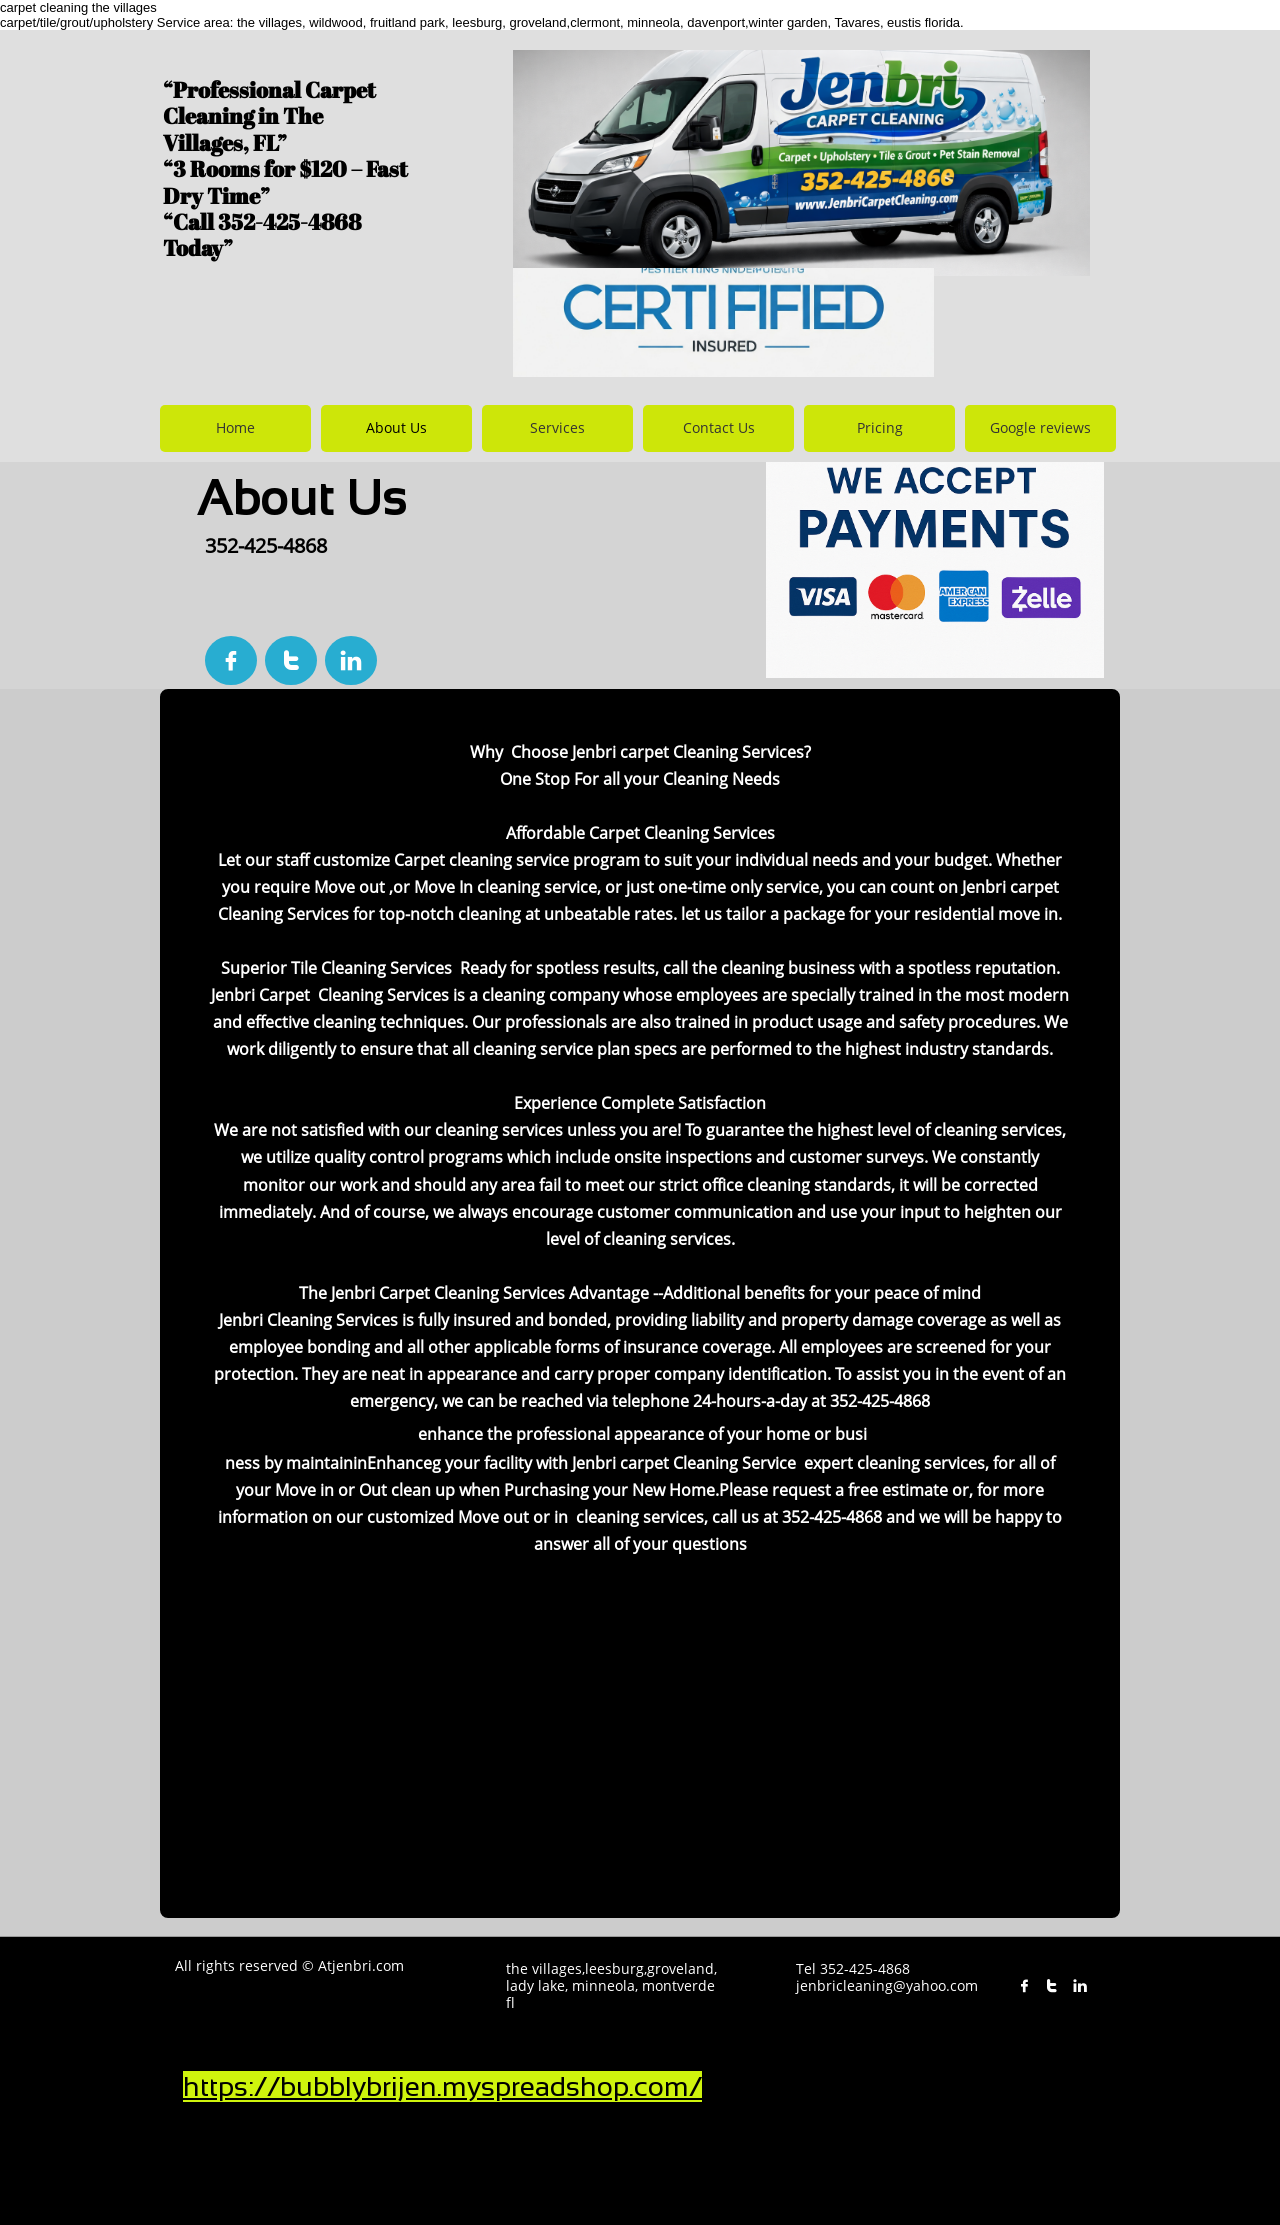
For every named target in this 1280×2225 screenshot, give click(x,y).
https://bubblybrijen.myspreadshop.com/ (442, 2086)
